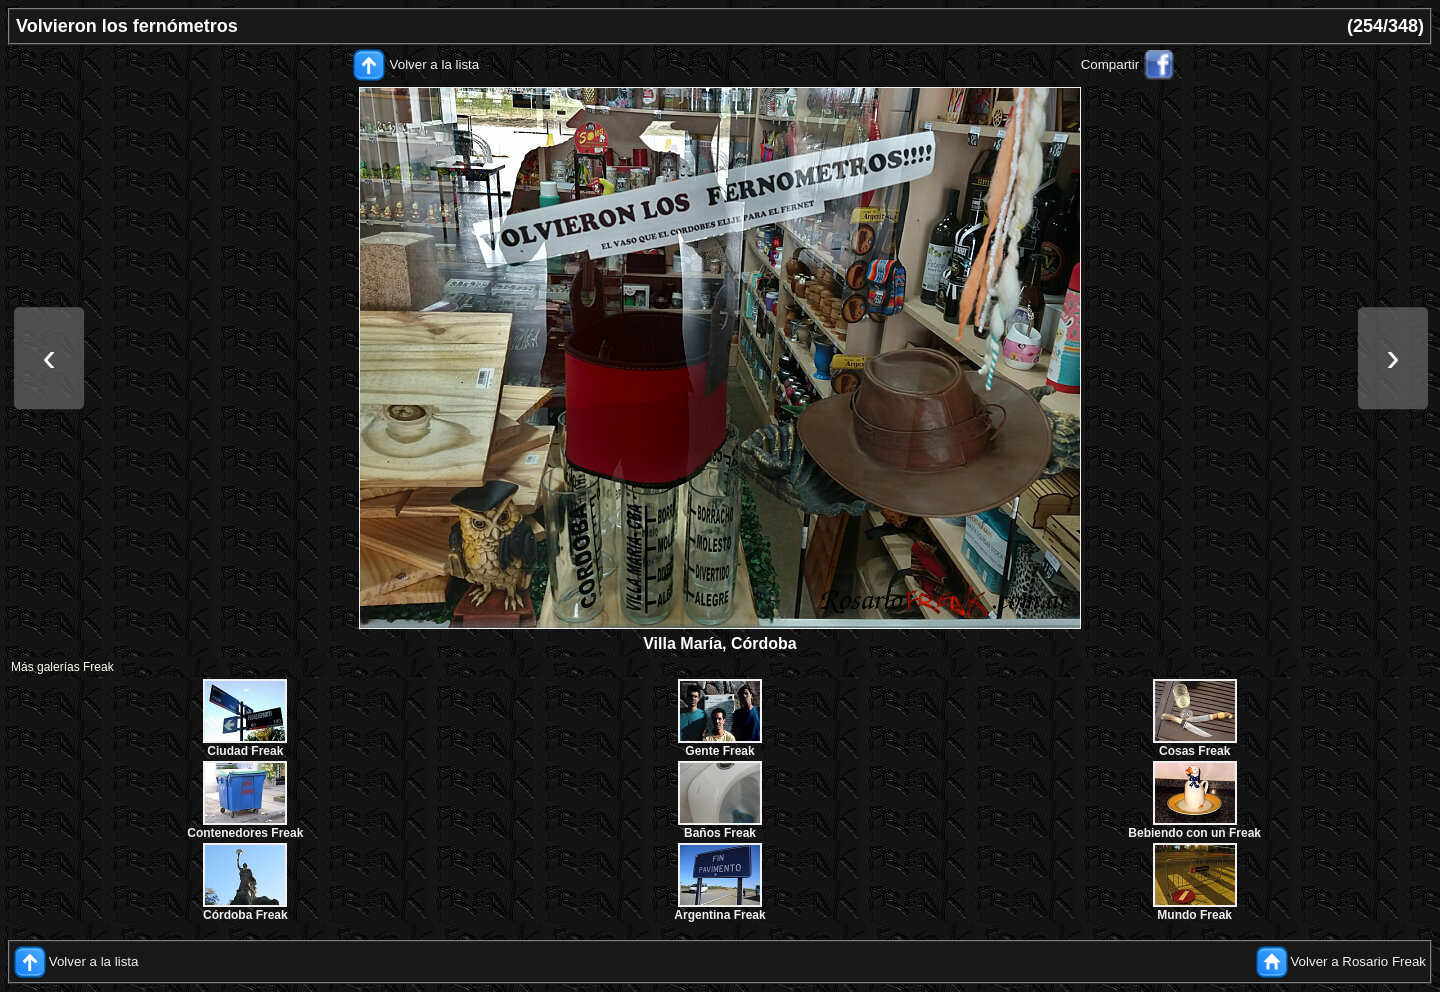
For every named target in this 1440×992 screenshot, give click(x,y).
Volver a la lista (435, 64)
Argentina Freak (719, 915)
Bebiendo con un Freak (1194, 833)
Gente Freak (719, 751)
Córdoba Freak (245, 915)
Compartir (1110, 64)
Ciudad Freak (245, 751)
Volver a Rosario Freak (1358, 961)
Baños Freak (720, 833)
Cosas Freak (1194, 751)
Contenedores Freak (245, 833)
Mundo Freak (1194, 915)
